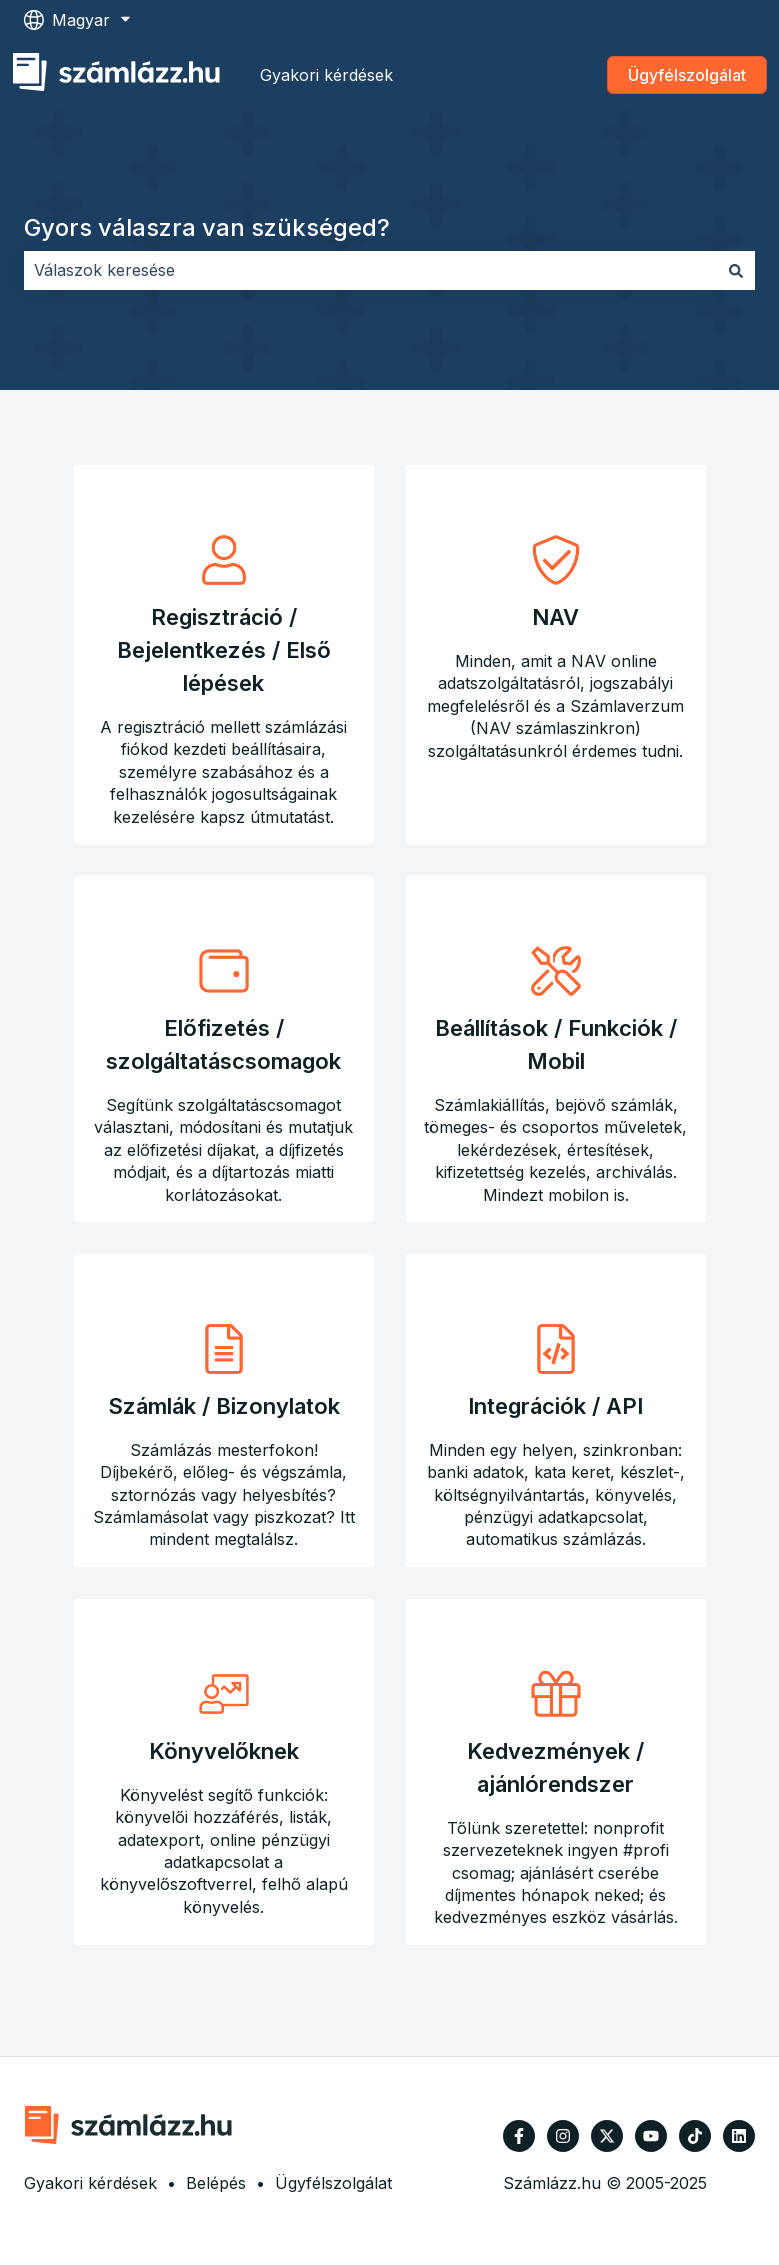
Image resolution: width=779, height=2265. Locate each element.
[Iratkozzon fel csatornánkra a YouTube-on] (651, 2136)
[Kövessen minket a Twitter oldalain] (607, 2136)
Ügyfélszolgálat (687, 75)
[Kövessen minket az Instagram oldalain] (563, 2136)
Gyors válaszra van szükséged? (207, 227)
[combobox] (370, 270)
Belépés (216, 2183)
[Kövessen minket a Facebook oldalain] (519, 2136)
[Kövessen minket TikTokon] (695, 2136)
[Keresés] (736, 270)
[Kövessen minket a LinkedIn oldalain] (739, 2136)
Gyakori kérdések (326, 75)
